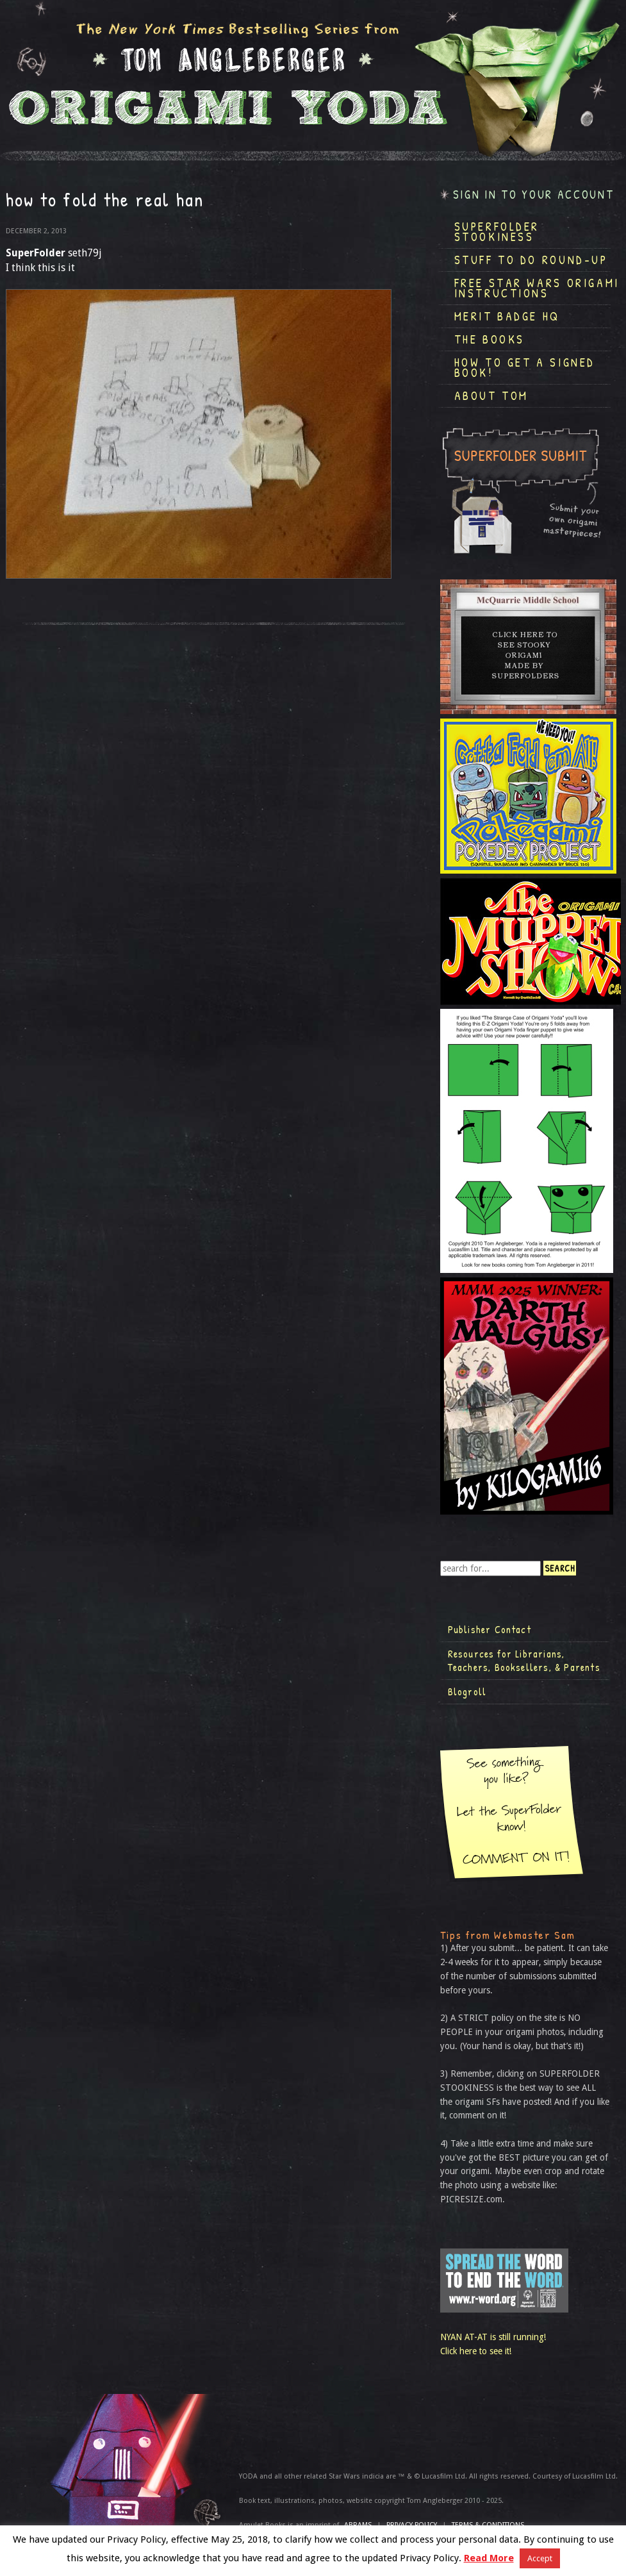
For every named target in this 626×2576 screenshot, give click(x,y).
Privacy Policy (411, 2525)
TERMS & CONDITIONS (488, 2525)
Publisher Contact (489, 1629)
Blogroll (467, 1691)
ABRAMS (358, 2525)
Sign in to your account (533, 195)
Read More (489, 2558)
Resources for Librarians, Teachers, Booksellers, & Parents (524, 1661)
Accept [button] (539, 2558)
